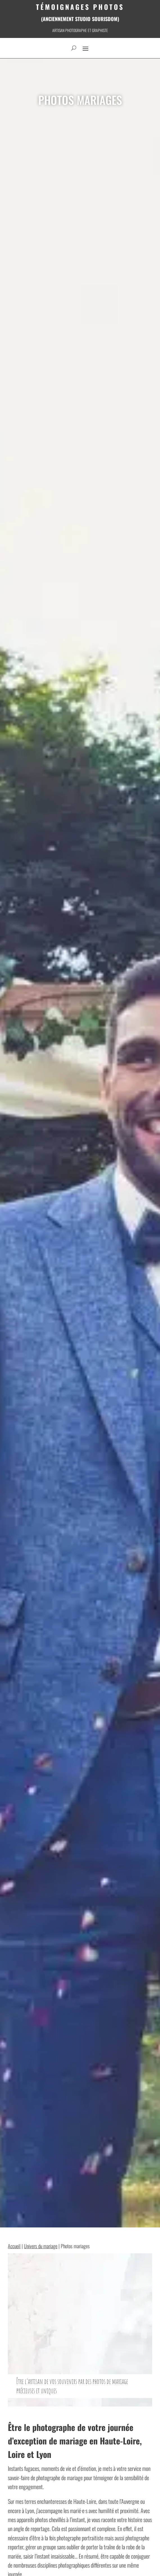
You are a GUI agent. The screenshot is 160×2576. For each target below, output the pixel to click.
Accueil (14, 2246)
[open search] (73, 48)
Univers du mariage (40, 2246)
